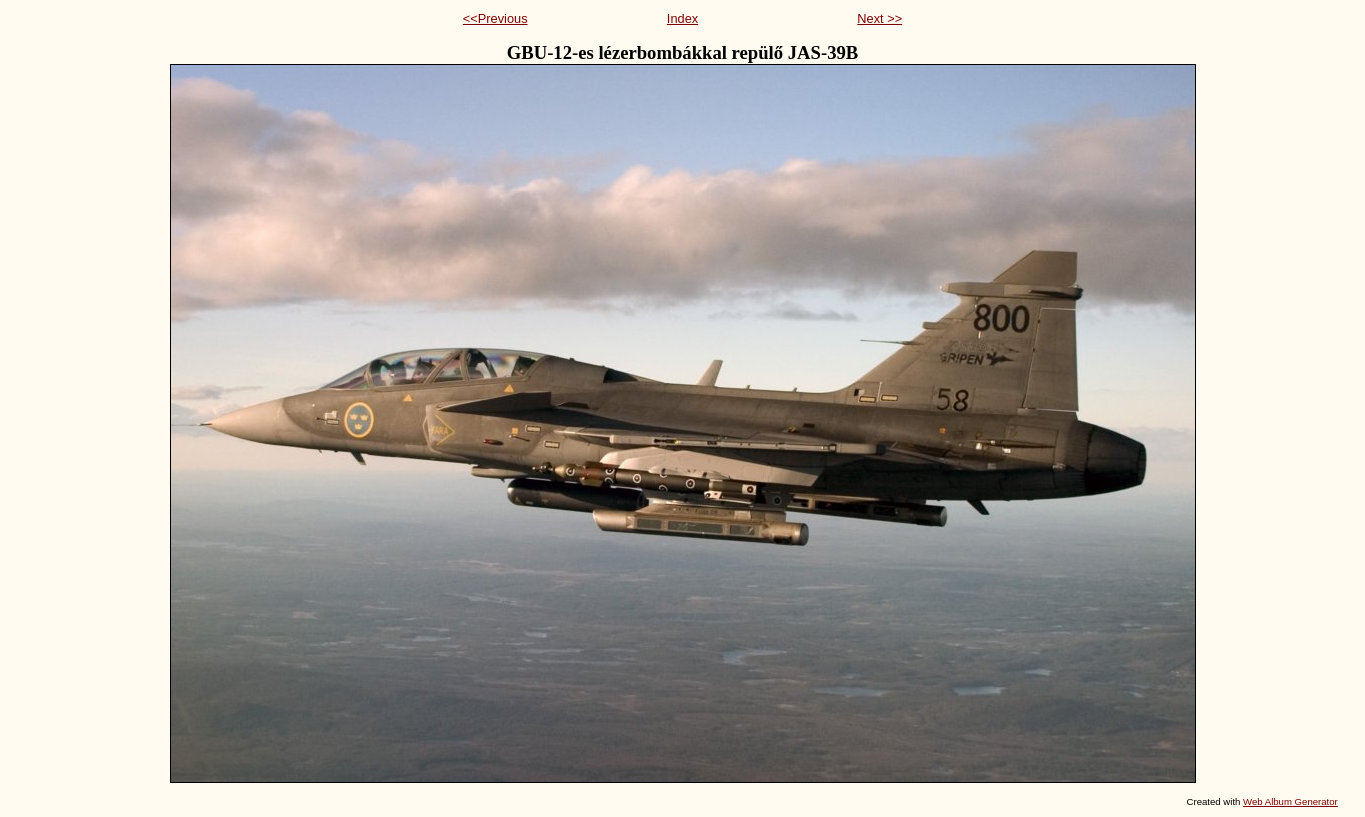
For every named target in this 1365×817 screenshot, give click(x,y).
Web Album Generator (1290, 801)
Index (682, 18)
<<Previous (495, 18)
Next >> (879, 18)
